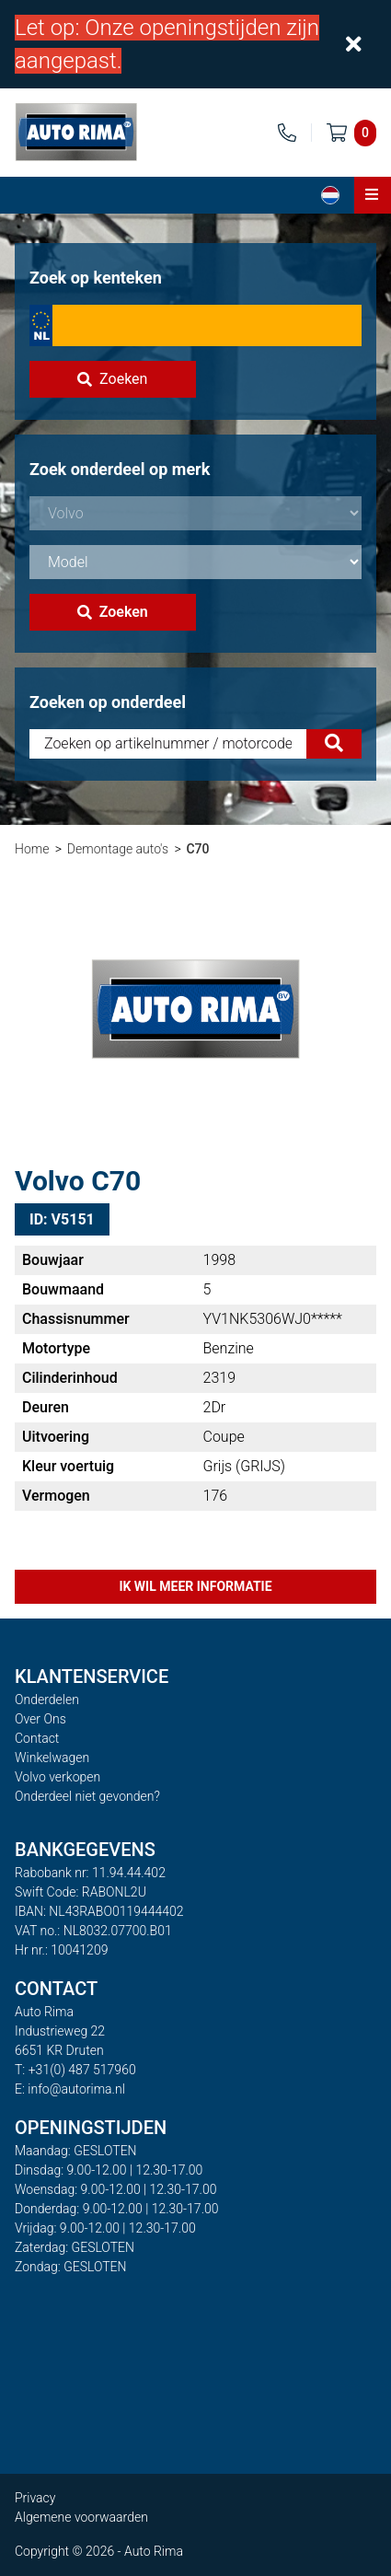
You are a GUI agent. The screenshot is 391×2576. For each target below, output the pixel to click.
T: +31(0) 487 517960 (75, 2069)
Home (32, 848)
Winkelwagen (52, 1757)
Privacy (35, 2497)
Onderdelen (47, 1699)
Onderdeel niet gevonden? (87, 1796)
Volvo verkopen (57, 1777)
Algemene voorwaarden (81, 2517)
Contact (37, 1738)
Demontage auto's (117, 848)
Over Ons (40, 1719)
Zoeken (112, 379)
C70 (197, 848)
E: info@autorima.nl (70, 2089)
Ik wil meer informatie (195, 1586)
